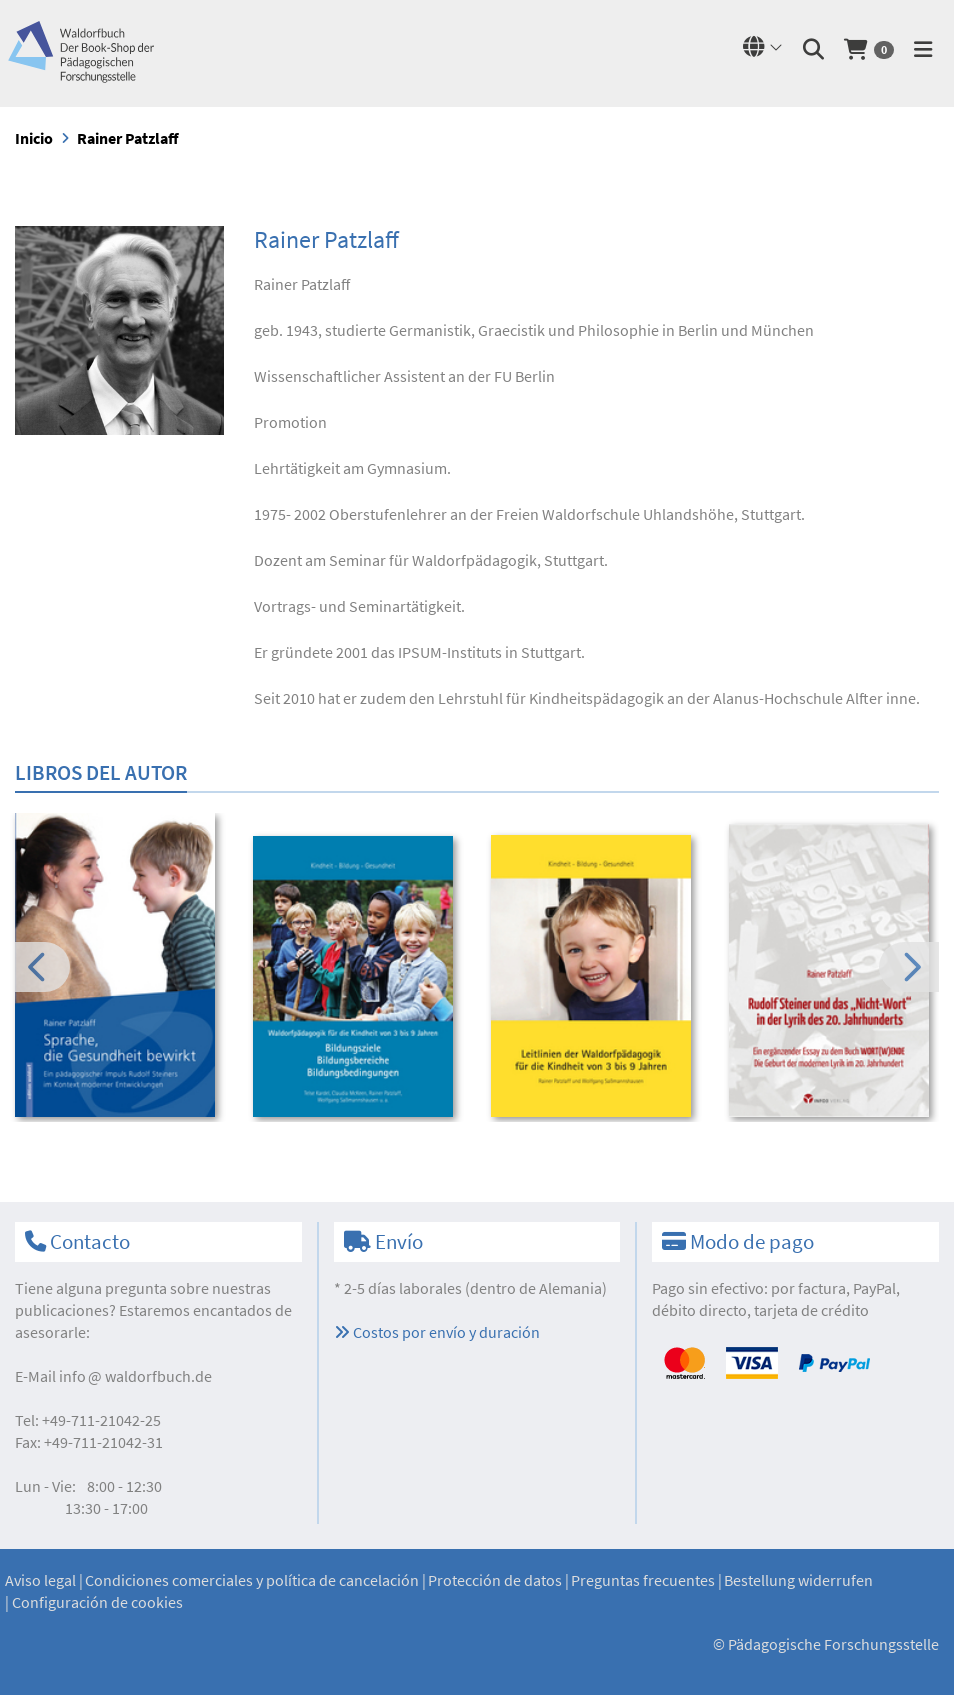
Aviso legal (40, 1580)
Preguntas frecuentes (643, 1580)
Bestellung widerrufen (798, 1580)
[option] (120, 967)
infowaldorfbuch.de (135, 1376)
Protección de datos (495, 1580)
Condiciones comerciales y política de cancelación (252, 1580)
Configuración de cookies (97, 1602)
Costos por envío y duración (437, 1332)
